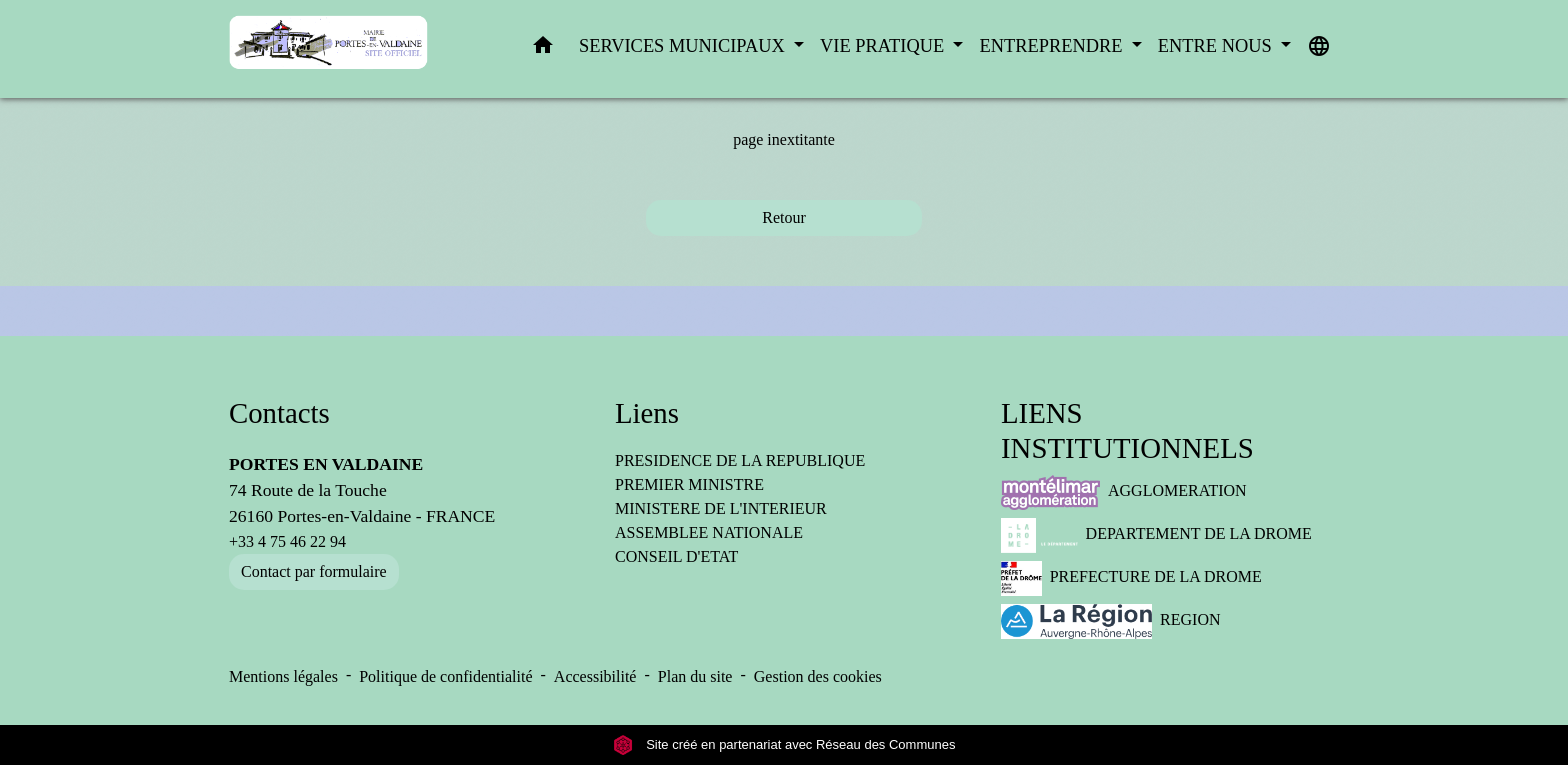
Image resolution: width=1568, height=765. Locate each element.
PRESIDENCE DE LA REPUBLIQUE (740, 460)
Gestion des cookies (818, 676)
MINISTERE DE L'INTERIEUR (721, 508)
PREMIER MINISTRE (689, 484)
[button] (543, 49)
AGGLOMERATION (1124, 492)
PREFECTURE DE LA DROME (1131, 578)
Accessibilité (595, 676)
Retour (784, 217)
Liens (647, 413)
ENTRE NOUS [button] (1217, 46)
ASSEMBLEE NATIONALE (709, 532)
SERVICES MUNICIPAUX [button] (684, 46)
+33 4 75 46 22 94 (287, 541)
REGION (1111, 621)
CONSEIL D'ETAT (676, 556)
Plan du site (695, 676)
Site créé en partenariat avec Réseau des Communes (784, 744)
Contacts (279, 413)
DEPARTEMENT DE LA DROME (1156, 535)
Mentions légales (283, 676)
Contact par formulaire (314, 571)
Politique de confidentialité (445, 676)
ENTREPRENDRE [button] (1053, 46)
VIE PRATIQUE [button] (884, 46)
